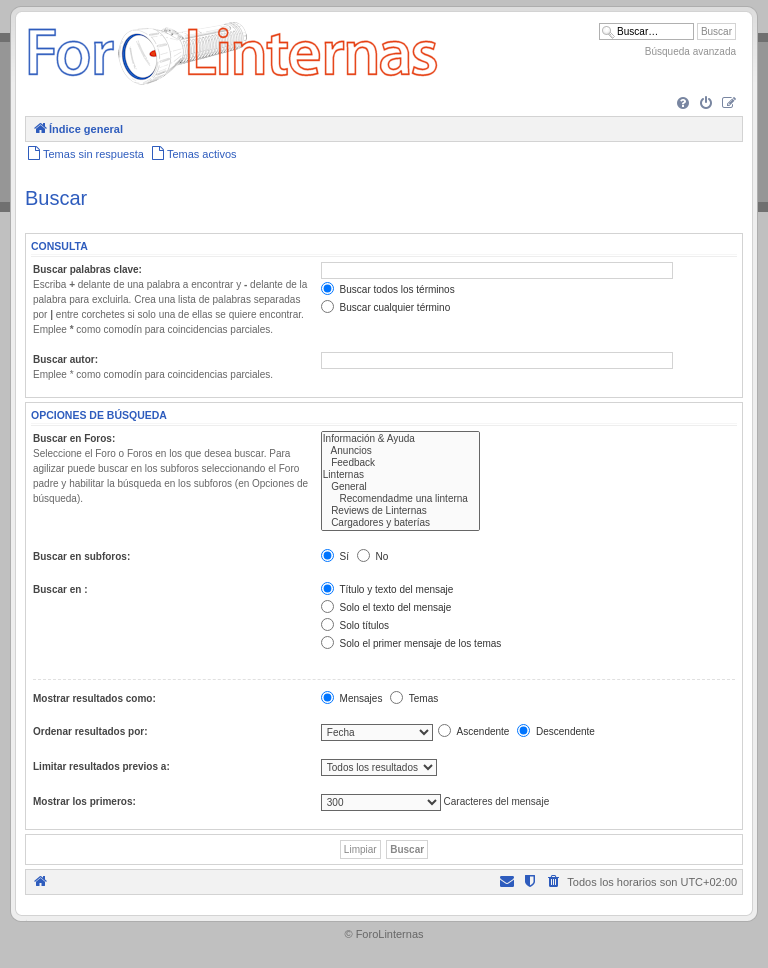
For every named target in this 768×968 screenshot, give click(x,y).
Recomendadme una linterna (400, 499)
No (373, 556)
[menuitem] (683, 104)
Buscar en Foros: (74, 438)
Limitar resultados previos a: (101, 766)
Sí (335, 556)
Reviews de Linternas (400, 511)
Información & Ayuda (400, 439)
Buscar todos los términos (388, 289)
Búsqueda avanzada (690, 51)
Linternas (400, 475)
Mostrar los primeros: (84, 801)
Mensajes (352, 698)
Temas (414, 698)
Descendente (556, 731)
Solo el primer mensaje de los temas (411, 643)
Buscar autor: (65, 359)
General (400, 487)
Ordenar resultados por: (90, 731)
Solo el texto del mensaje (386, 607)
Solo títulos (355, 625)
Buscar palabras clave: (87, 269)
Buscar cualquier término (385, 307)
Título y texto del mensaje (387, 589)
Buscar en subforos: (81, 556)
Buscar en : (60, 589)
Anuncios (400, 451)
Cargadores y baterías (400, 523)
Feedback (400, 463)
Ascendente (473, 731)
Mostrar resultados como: (94, 698)
